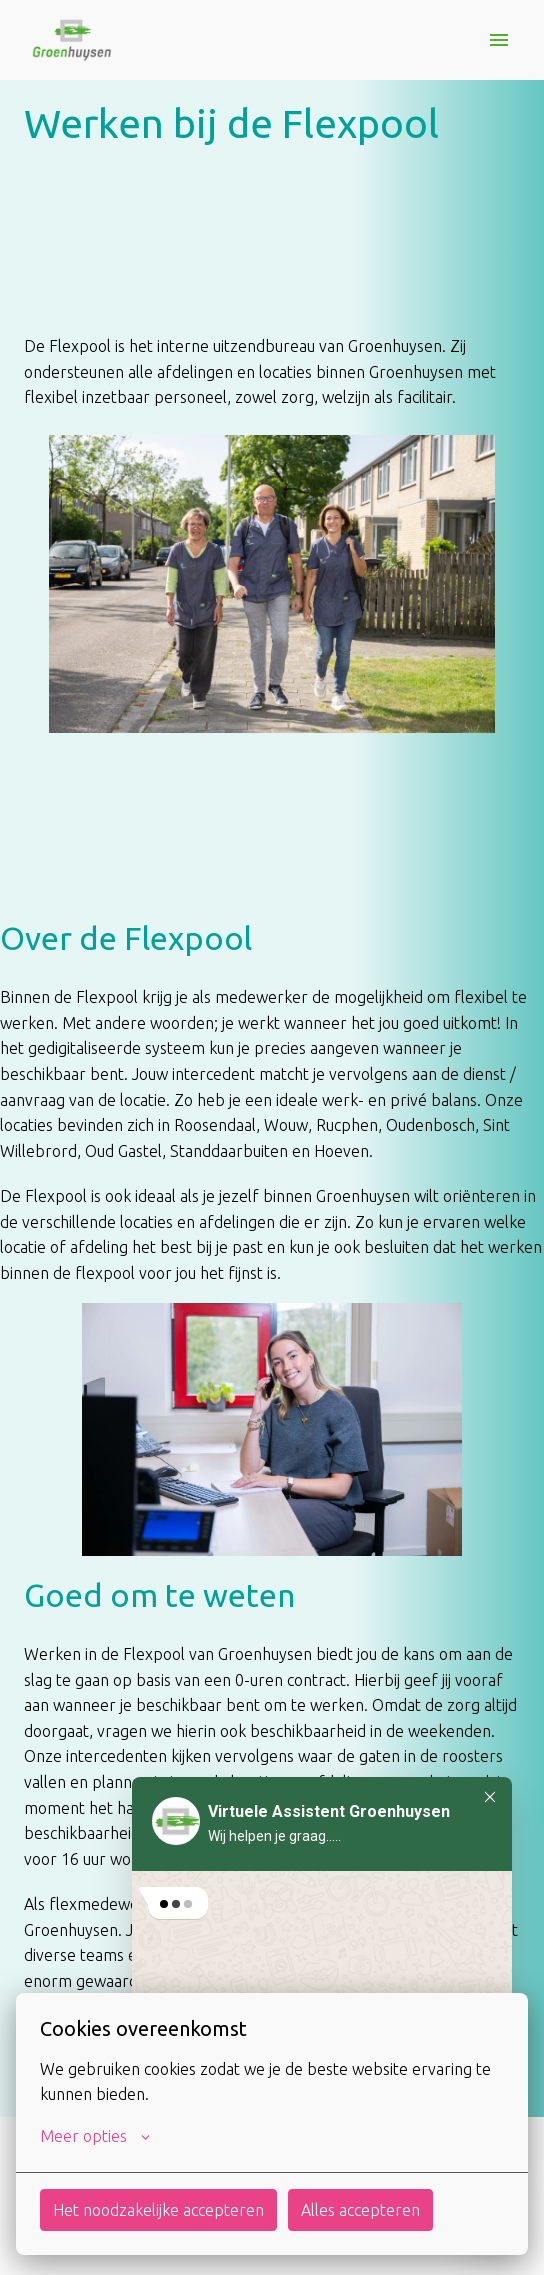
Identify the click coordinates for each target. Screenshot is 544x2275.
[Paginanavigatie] (499, 40)
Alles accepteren (360, 2210)
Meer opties (95, 2136)
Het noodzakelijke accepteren (158, 2210)
